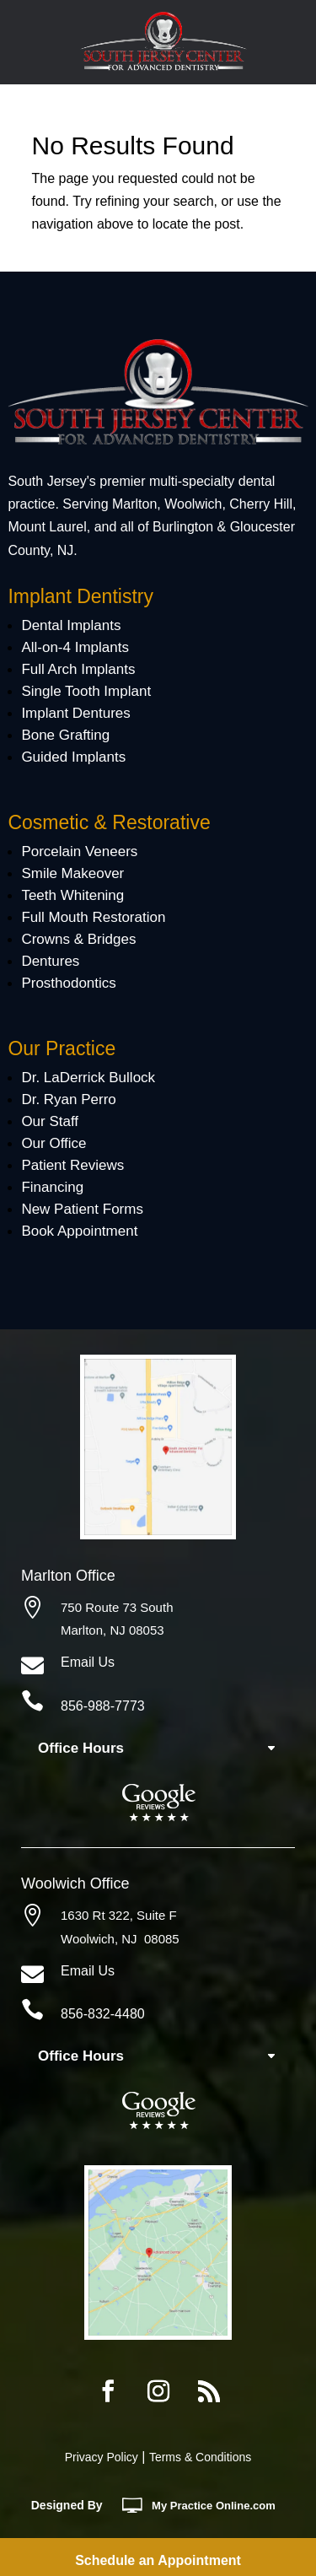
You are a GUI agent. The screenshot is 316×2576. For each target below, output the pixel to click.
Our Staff (49, 1121)
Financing (52, 1187)
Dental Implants (71, 625)
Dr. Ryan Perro (68, 1099)
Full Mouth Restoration (93, 917)
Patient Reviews (72, 1165)
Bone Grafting (65, 735)
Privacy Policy (101, 2457)
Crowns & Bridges (78, 939)
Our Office (53, 1143)
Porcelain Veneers (79, 851)
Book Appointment (79, 1231)
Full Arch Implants (78, 669)
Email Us (88, 1662)
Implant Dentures (75, 713)
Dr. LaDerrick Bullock (88, 1078)
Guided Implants (73, 757)
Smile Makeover (72, 873)
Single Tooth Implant (86, 691)
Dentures (50, 961)
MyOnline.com (214, 2505)
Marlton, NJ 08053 (112, 1630)
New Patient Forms (82, 1209)
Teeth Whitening (72, 895)
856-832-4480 (103, 2014)
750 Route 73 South (117, 1607)
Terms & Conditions (200, 2457)
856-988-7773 (103, 1706)
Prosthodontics (68, 983)
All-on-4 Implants (75, 647)
